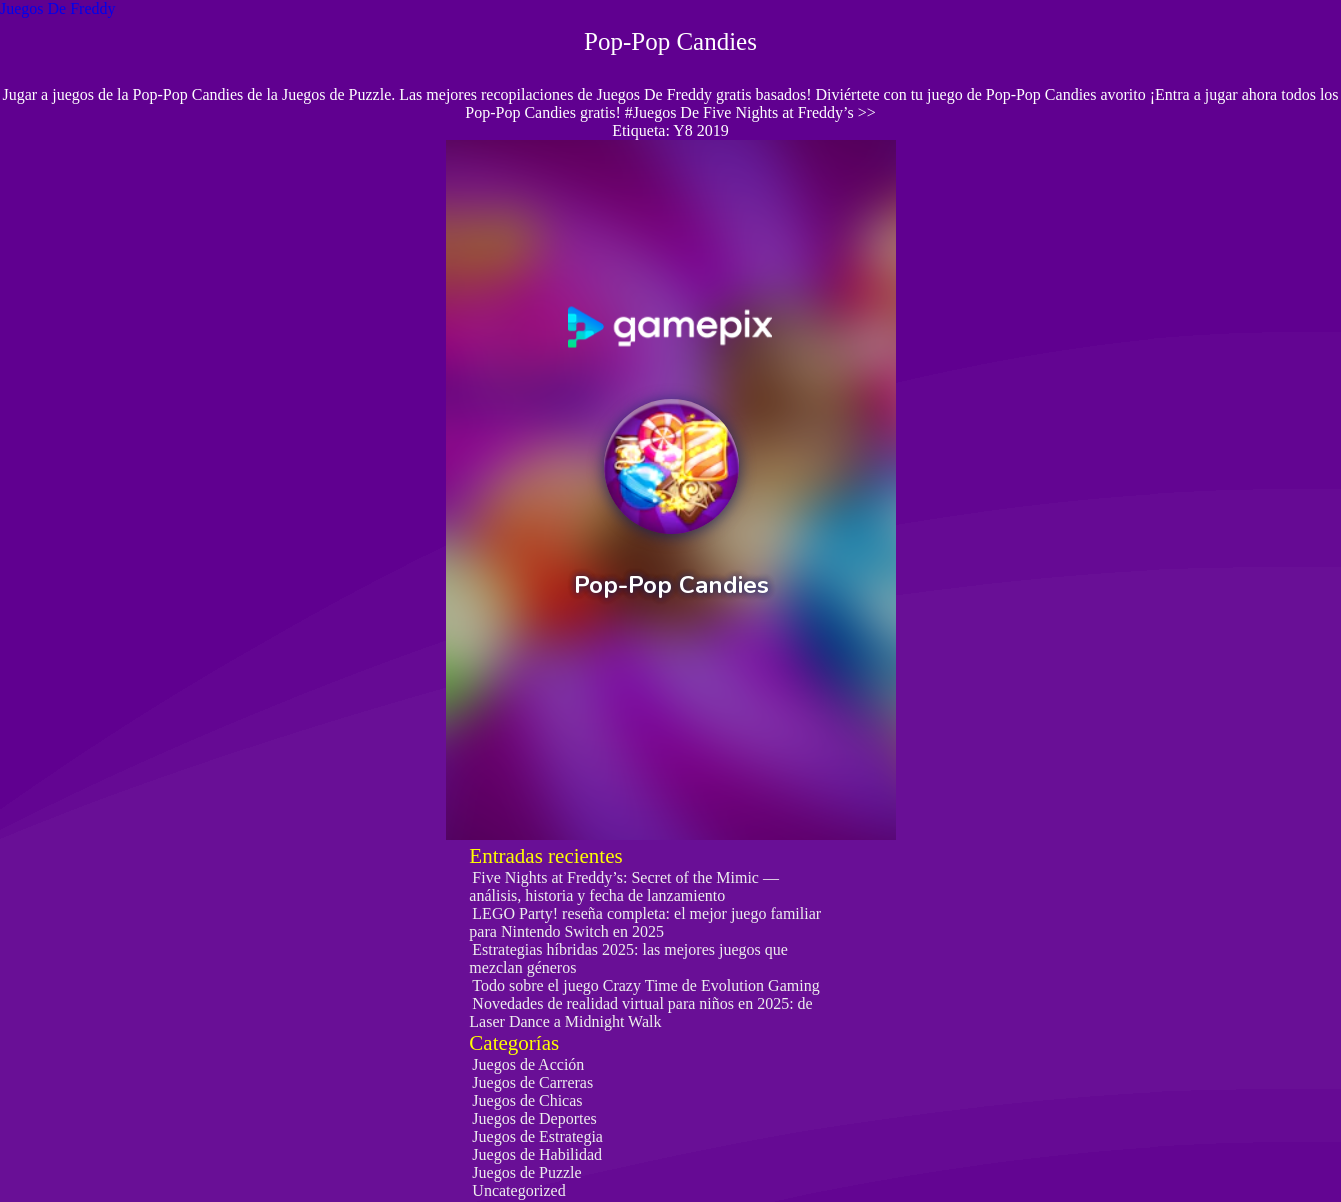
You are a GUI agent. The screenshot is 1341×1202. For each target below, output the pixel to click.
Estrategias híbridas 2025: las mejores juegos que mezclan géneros (628, 958)
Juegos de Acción (528, 1064)
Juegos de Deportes (534, 1118)
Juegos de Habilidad (537, 1154)
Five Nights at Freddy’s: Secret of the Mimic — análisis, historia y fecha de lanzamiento (624, 886)
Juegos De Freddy (58, 8)
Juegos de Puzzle (526, 1172)
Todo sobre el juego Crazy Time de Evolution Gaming (645, 985)
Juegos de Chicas (527, 1100)
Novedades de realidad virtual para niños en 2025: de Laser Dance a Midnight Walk (640, 1012)
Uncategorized (518, 1190)
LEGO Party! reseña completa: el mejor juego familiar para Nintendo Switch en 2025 (645, 922)
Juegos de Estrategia (537, 1136)
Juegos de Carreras (532, 1082)
